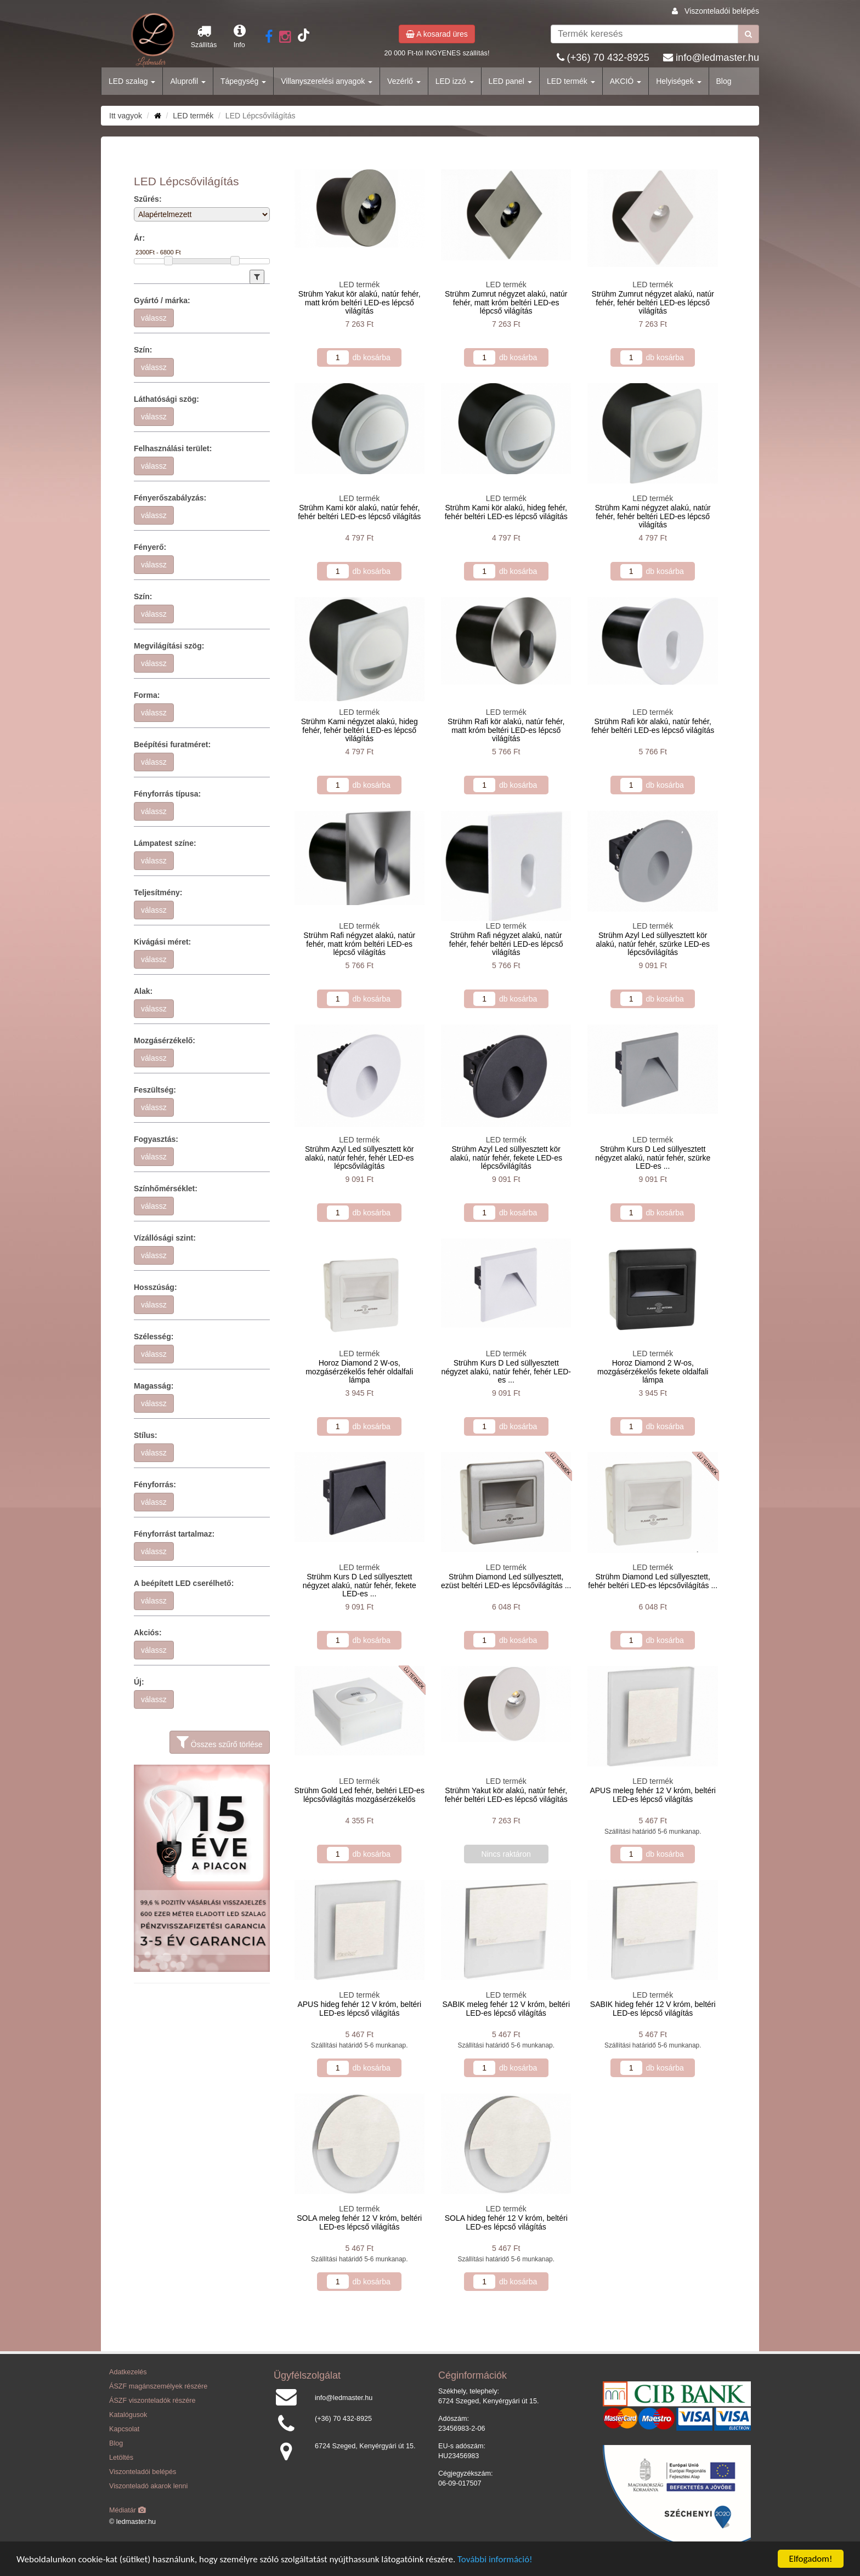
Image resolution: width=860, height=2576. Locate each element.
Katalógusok (128, 2415)
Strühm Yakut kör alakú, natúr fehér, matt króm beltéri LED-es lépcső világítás (359, 302)
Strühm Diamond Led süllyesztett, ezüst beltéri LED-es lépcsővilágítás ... (506, 1580)
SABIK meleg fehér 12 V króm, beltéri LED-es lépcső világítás (506, 2008)
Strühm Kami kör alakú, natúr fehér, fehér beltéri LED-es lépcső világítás (359, 511)
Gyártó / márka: (162, 300)
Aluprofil (187, 81)
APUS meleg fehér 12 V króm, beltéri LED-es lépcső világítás (653, 1794)
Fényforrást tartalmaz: (174, 1533)
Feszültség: (155, 1089)
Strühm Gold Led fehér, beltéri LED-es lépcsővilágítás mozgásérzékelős (360, 1794)
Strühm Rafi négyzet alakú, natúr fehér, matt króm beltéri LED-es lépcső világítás (359, 944)
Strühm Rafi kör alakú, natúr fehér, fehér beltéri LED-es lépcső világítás (652, 725)
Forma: (147, 695)
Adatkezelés (128, 2372)
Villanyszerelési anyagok (326, 81)
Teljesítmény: (158, 892)
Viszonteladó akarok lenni (148, 2486)
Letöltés (121, 2457)
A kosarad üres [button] (437, 34)
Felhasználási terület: (173, 448)
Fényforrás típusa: (167, 793)
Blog (724, 81)
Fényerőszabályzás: (170, 497)
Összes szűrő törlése (220, 1742)
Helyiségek (678, 81)
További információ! (495, 2559)
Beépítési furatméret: (172, 744)
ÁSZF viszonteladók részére (152, 2400)
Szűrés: (148, 199)
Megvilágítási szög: (169, 645)
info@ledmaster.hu (717, 57)
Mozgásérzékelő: (164, 1040)
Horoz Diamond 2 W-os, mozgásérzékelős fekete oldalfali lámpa (652, 1371)
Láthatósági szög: (166, 399)
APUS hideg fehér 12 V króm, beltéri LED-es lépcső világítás (359, 2008)
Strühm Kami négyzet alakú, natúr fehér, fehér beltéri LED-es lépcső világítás (653, 516)
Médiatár (127, 2510)
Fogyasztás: (156, 1139)
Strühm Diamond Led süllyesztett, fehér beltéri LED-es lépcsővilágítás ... (652, 1580)
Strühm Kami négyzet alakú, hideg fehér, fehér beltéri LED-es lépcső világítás (359, 730)
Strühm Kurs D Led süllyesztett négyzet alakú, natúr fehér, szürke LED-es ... (652, 1157)
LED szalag (132, 81)
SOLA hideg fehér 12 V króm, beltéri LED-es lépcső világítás (506, 2222)
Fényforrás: (155, 1484)
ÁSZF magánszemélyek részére (158, 2386)
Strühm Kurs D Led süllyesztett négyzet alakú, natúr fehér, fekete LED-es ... (359, 1585)
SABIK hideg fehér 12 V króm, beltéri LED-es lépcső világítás (653, 2008)
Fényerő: (150, 547)
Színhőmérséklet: (165, 1188)
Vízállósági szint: (165, 1237)
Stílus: (145, 1435)
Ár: (139, 238)
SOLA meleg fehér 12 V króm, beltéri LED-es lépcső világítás (359, 2222)
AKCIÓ (625, 81)
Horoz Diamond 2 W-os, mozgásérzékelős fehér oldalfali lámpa (359, 1371)
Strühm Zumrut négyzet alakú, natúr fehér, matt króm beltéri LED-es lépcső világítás (506, 302)
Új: (139, 1681)
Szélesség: (153, 1336)
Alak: (143, 991)
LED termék (571, 81)
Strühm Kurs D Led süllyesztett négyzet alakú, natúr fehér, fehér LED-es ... (506, 1371)
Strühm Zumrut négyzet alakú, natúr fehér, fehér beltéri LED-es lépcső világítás (653, 302)
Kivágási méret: (162, 941)
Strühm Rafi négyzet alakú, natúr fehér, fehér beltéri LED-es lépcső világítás (506, 944)
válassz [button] (154, 318)
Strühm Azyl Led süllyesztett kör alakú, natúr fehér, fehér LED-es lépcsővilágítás (359, 1157)
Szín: (143, 349)
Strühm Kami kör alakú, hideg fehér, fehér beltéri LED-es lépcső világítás (506, 511)
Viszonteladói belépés (721, 11)
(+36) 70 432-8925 (608, 57)
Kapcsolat (124, 2429)
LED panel (510, 81)
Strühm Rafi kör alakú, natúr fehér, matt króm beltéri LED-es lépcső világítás (506, 730)
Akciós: (148, 1632)
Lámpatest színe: (165, 843)
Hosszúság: (155, 1287)
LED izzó (454, 81)
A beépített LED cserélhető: (184, 1583)
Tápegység (243, 81)
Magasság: (153, 1385)
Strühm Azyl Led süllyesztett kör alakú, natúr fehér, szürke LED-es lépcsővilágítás (653, 944)
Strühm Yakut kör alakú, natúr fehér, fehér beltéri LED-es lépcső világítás (506, 1794)
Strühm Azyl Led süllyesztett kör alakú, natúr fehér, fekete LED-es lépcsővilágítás (506, 1157)
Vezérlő (404, 81)
